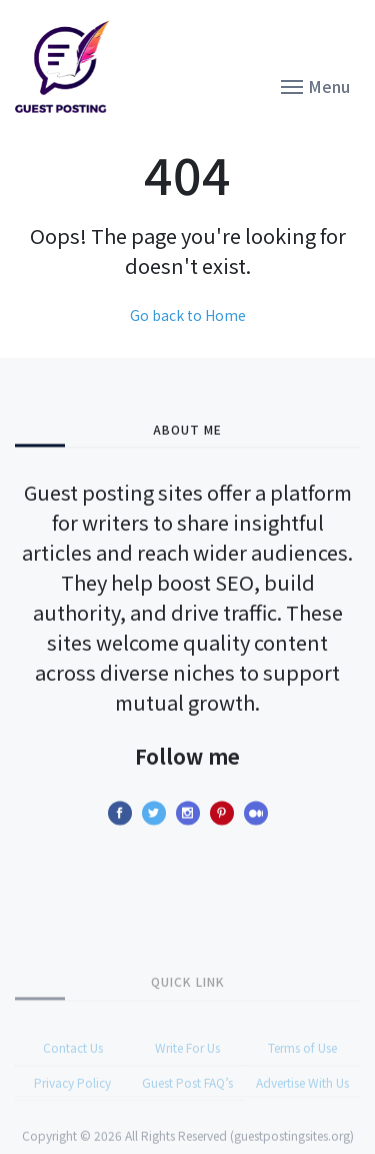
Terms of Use (302, 1072)
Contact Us (73, 1072)
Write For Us (187, 1072)
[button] (315, 85)
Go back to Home (188, 315)
